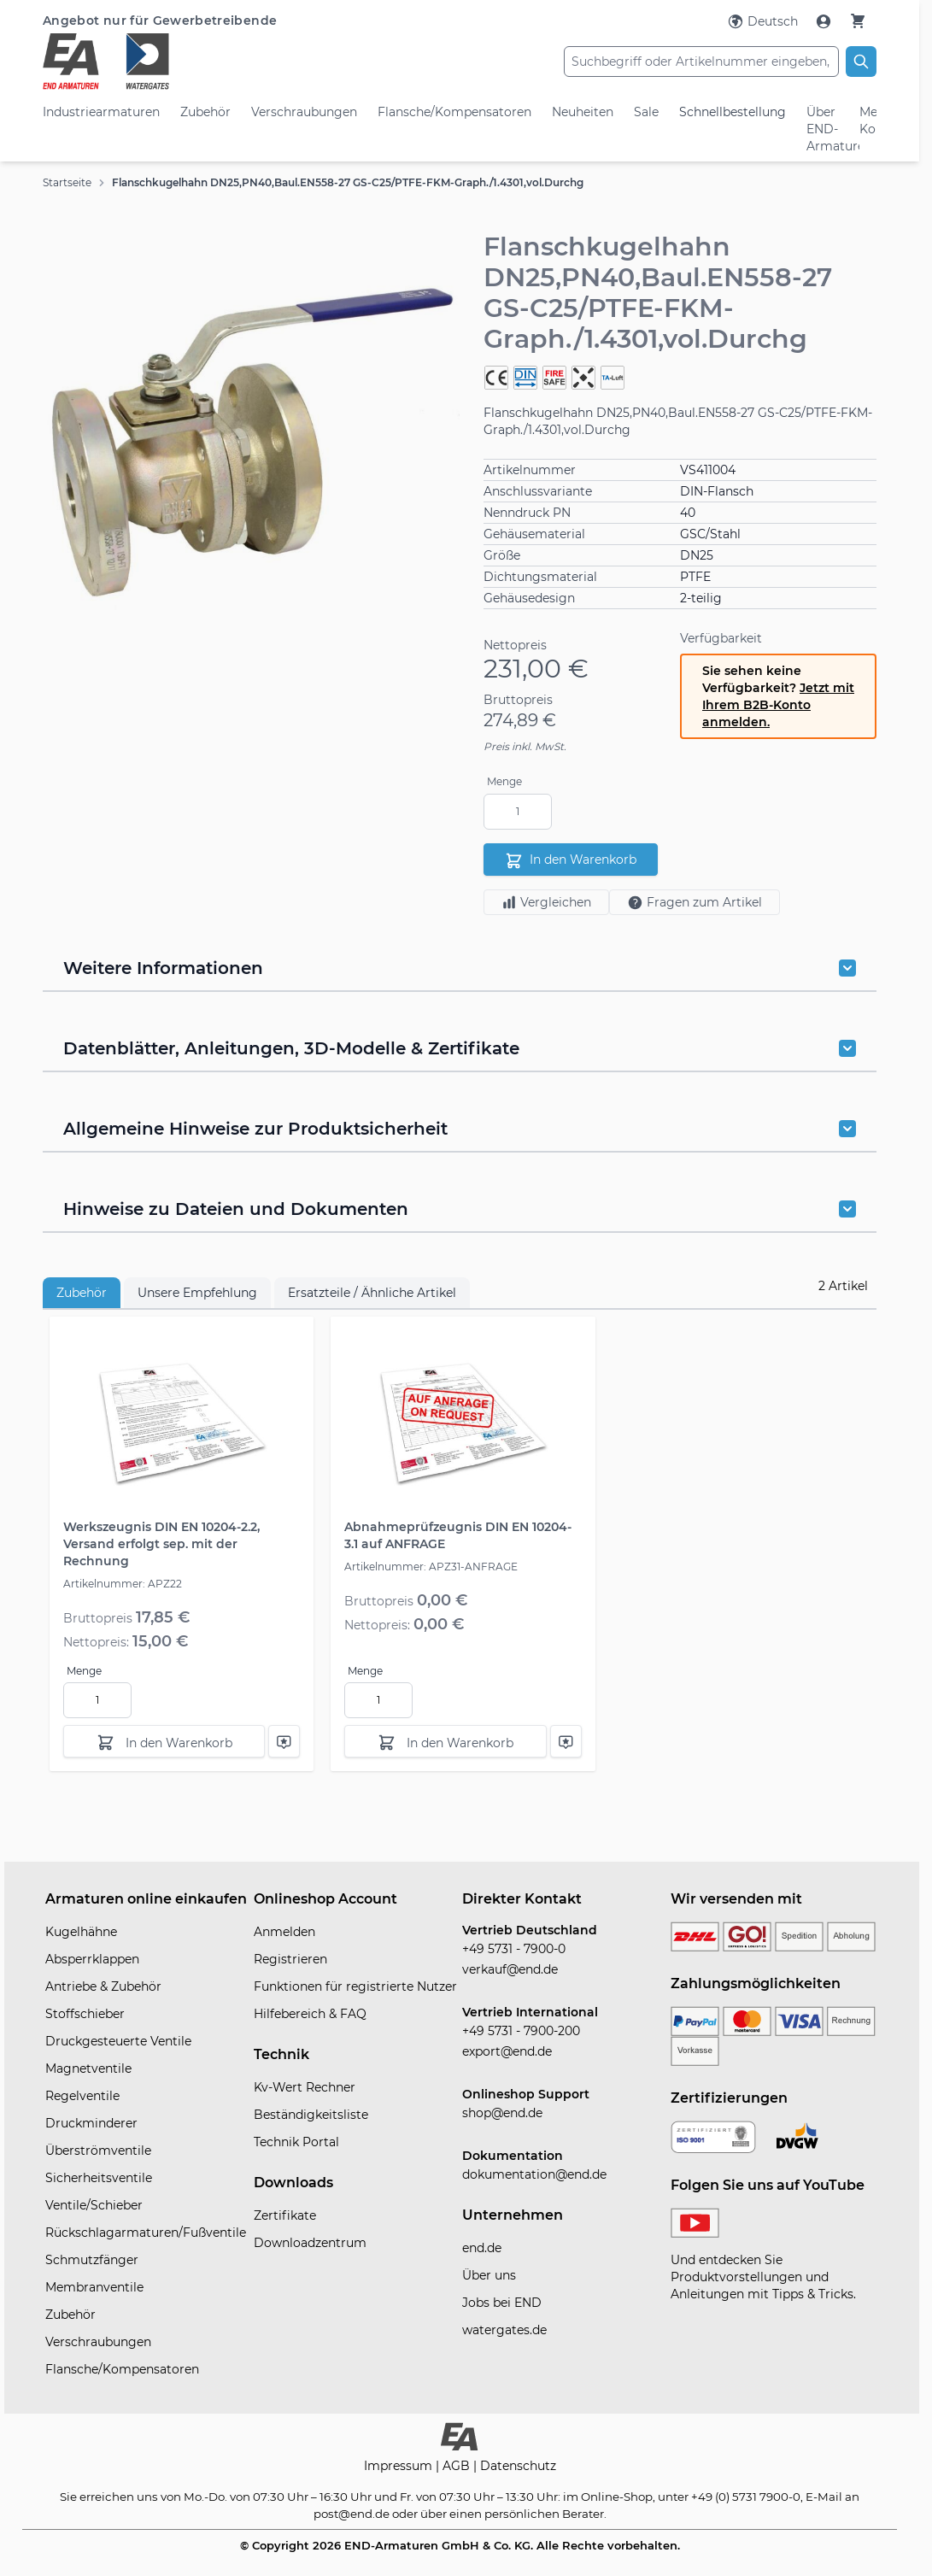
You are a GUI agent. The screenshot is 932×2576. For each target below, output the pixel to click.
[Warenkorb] (857, 21)
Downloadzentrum (310, 2242)
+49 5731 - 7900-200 (521, 2031)
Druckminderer (91, 2123)
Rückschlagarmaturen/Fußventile (145, 2232)
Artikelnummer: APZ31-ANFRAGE (431, 1566)
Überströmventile (98, 2150)
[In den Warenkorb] (164, 1741)
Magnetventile (88, 2068)
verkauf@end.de (510, 1969)
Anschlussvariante (538, 491)
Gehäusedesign (529, 598)
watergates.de (504, 2330)
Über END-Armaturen (822, 129)
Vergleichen (546, 902)
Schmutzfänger (91, 2260)
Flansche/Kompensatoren (454, 112)
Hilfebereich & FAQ (310, 2013)
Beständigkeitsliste (311, 2114)
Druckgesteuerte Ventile (118, 2041)
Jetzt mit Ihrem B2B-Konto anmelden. (778, 705)
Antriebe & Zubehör (103, 1986)
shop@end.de (502, 2113)
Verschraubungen (304, 112)
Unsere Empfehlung (197, 1292)
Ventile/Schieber (94, 2205)
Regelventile (82, 2096)
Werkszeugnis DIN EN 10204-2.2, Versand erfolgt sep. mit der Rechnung (161, 1544)
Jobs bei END (502, 2302)
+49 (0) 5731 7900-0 (745, 2496)
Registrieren (290, 1959)
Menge (504, 781)
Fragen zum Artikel (694, 903)
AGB (458, 2465)
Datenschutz (518, 2465)
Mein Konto (867, 120)
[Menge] (518, 812)
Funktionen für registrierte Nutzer (355, 1986)
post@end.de (352, 2513)
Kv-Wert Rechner (304, 2087)
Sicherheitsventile (98, 2178)
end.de (481, 2248)
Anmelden (284, 1931)
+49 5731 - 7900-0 (514, 1949)
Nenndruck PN (527, 512)
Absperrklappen (92, 1959)
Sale (646, 112)
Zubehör (205, 112)
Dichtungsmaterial (540, 576)
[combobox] (701, 61)
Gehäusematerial (534, 534)
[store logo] (181, 61)
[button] (251, 446)
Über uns (489, 2275)
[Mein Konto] (825, 21)
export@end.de (507, 2051)
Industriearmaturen (101, 112)
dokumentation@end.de (534, 2174)
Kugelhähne (81, 1931)
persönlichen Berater (544, 2513)
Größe (502, 555)
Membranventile (94, 2287)
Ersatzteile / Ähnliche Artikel (372, 1292)
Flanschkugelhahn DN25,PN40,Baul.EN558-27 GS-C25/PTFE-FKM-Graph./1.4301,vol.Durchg (347, 182)
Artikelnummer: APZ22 (122, 1583)
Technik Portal (296, 2142)
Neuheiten (582, 112)
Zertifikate (285, 2215)
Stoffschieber (85, 2013)
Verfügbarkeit (721, 638)
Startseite (67, 182)
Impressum (400, 2465)
